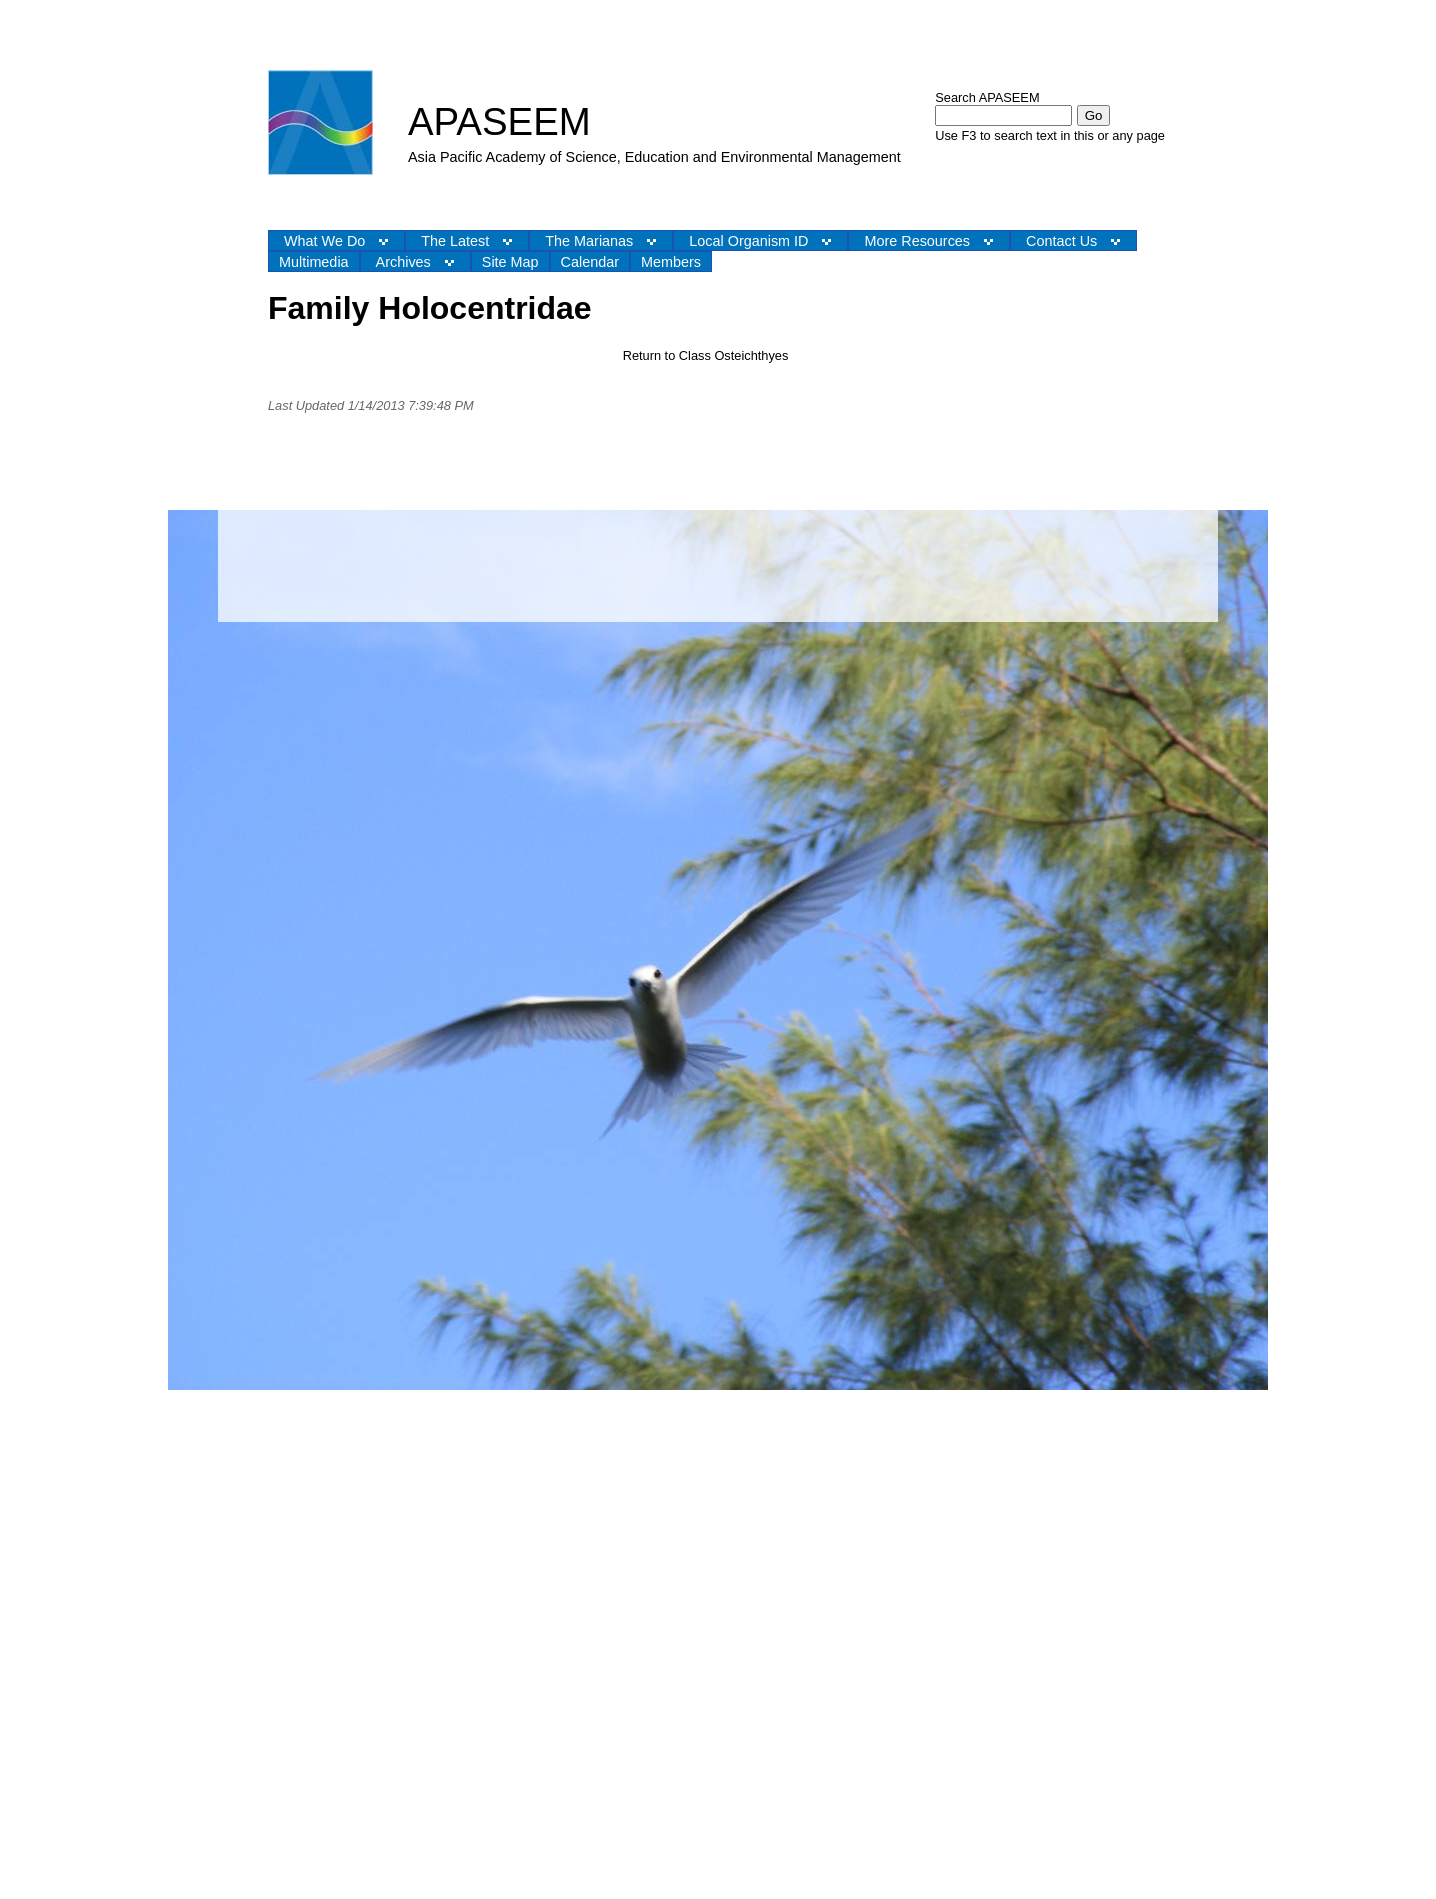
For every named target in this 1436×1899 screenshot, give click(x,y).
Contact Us (1061, 241)
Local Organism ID (748, 241)
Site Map (510, 262)
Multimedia (314, 262)
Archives (403, 262)
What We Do (324, 241)
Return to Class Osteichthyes (706, 355)
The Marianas (589, 241)
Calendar (590, 262)
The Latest (455, 241)
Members (671, 262)
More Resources (917, 241)
